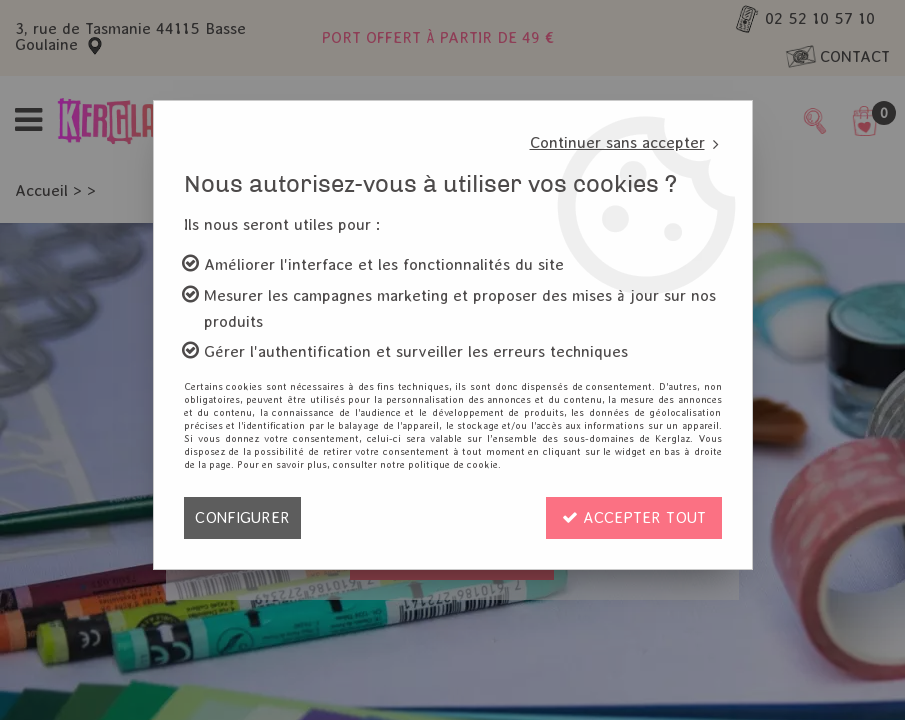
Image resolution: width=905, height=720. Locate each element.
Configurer (242, 517)
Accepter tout (634, 517)
